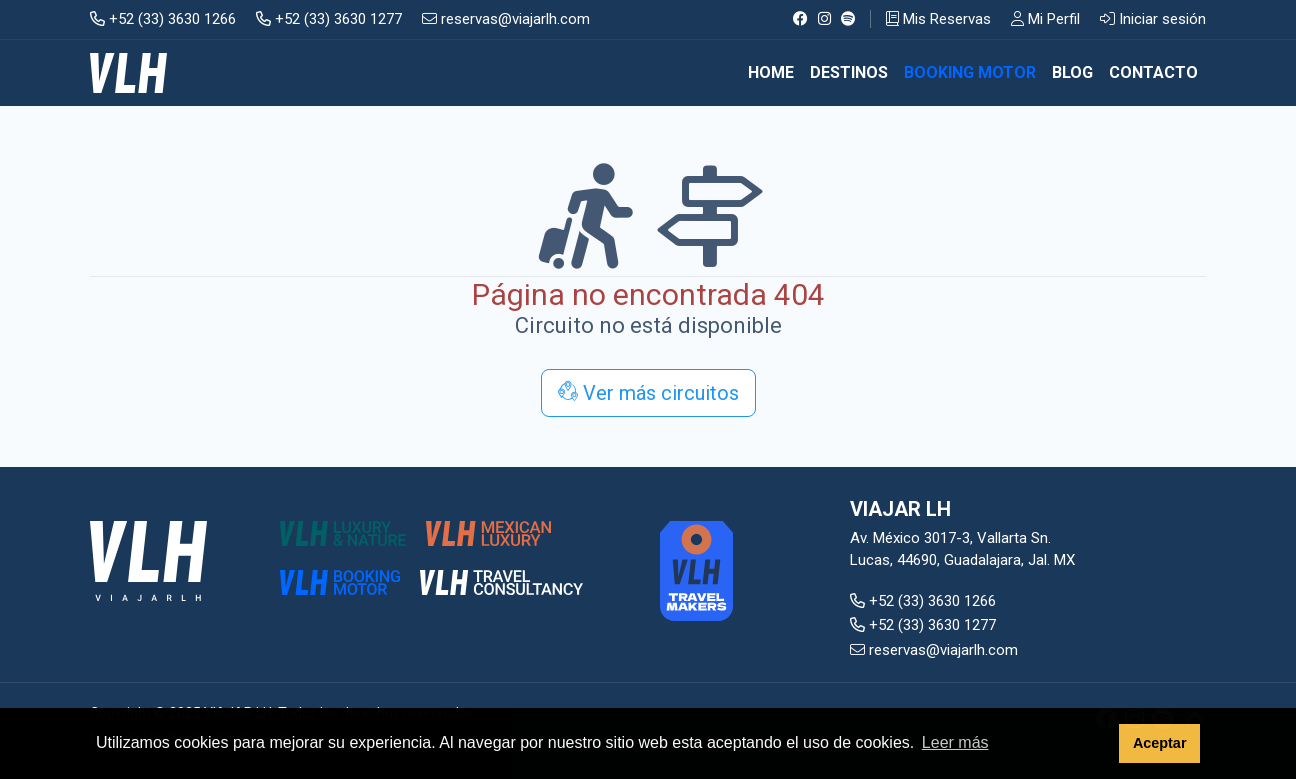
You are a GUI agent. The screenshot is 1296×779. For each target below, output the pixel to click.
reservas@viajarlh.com (506, 19)
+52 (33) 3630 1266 (163, 19)
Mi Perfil (1045, 19)
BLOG (1072, 72)
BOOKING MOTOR (970, 72)
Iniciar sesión (1153, 19)
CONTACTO (1153, 72)
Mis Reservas (938, 19)
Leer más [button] (955, 742)
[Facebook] (800, 19)
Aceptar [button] (1160, 743)
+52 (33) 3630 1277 (329, 19)
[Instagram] (824, 19)
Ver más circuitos (648, 393)
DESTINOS (849, 72)
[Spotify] (848, 19)
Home (771, 72)
